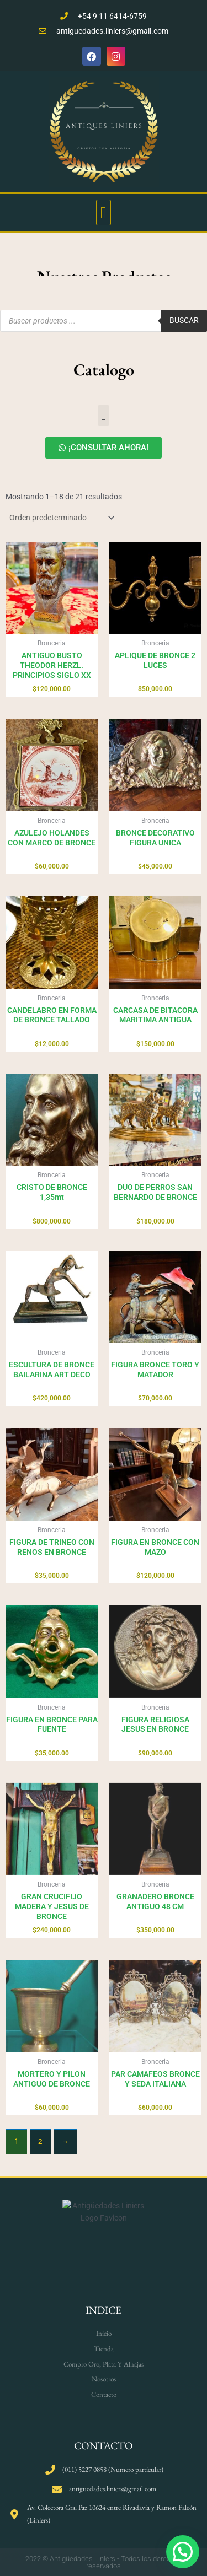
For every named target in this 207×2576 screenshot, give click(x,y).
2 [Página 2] (40, 2141)
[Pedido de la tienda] (61, 518)
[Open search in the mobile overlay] (103, 321)
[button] (104, 212)
